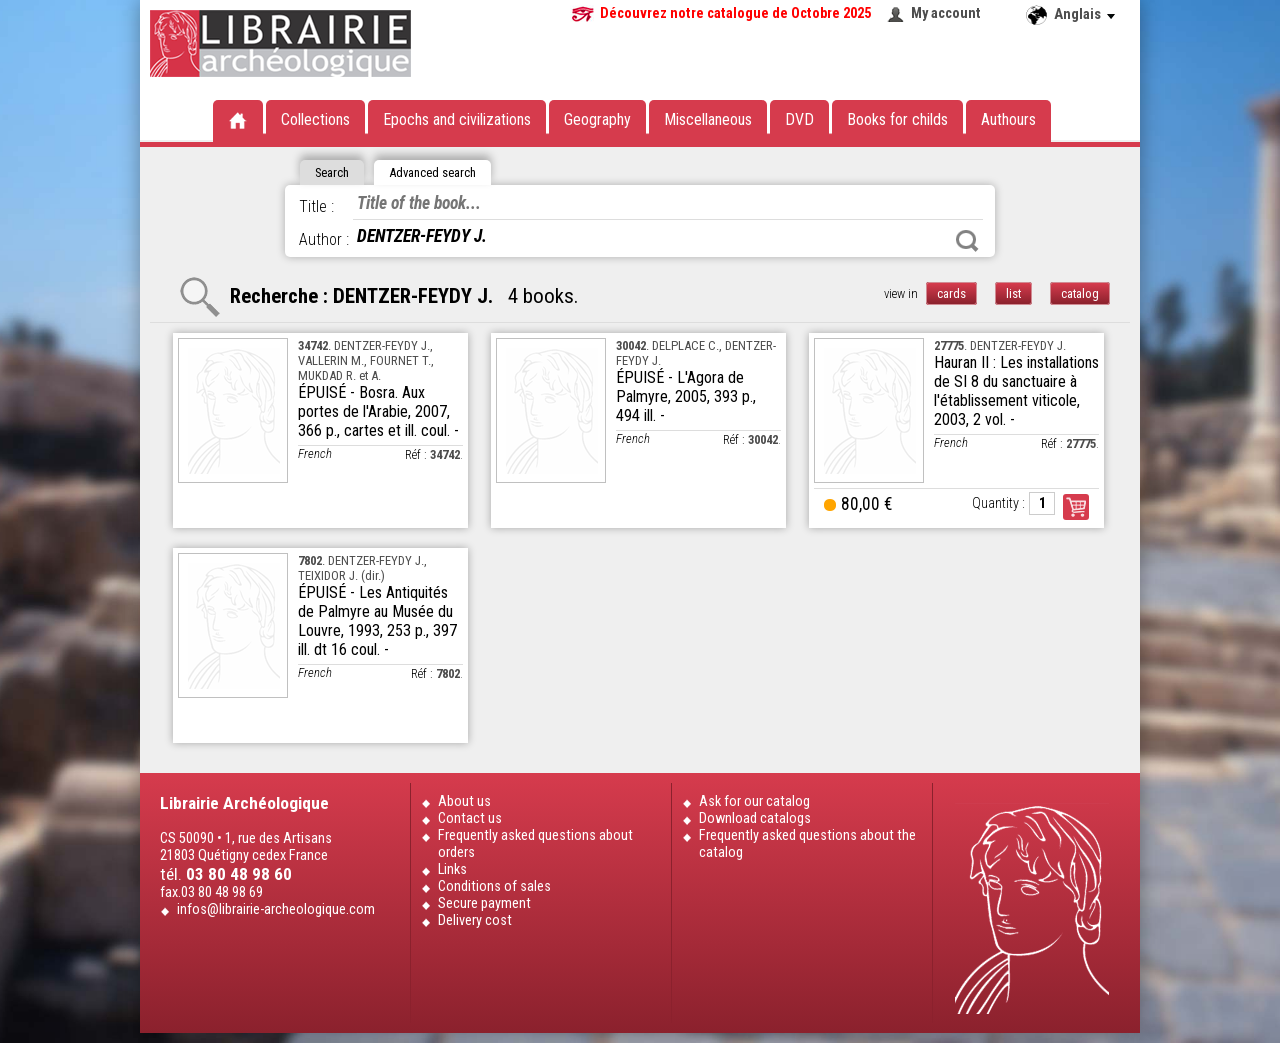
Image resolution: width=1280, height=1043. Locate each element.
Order (1076, 507)
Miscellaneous (708, 119)
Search (967, 241)
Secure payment (484, 903)
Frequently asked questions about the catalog (807, 844)
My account (946, 13)
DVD (799, 119)
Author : (324, 239)
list (1013, 293)
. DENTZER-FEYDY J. (1000, 345)
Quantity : (998, 503)
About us (464, 801)
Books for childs (897, 119)
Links (452, 869)
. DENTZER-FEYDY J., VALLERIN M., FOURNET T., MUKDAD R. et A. (366, 360)
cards (951, 293)
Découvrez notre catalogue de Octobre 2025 (735, 13)
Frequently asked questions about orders (535, 844)
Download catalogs (755, 818)
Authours (1008, 119)
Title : (316, 206)
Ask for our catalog (754, 801)
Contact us (470, 818)
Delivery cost (475, 920)
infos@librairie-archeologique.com (276, 909)
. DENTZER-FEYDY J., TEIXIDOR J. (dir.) (362, 568)
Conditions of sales (494, 886)
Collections (315, 119)
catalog (1080, 293)
